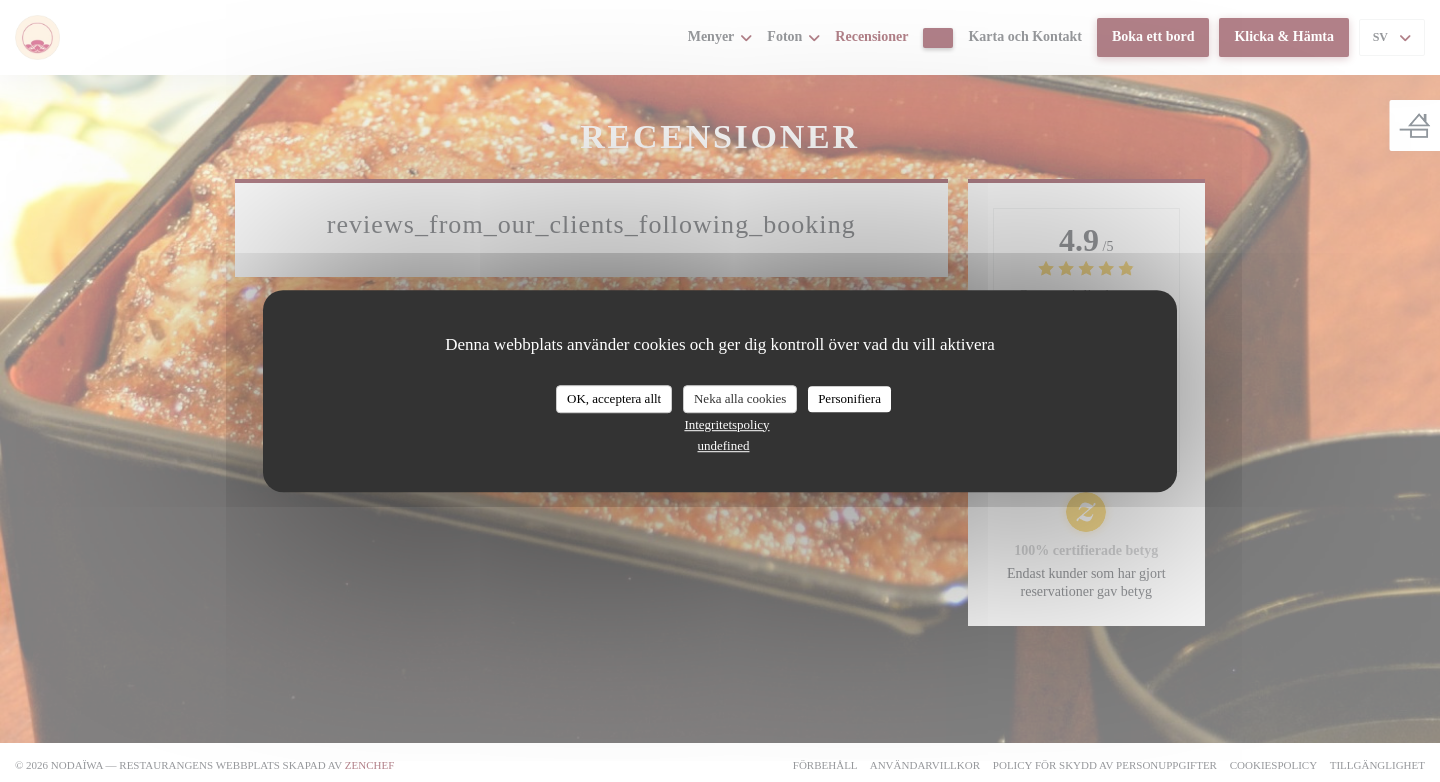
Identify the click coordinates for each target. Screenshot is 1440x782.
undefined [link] (724, 445)
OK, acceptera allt (614, 398)
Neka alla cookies (740, 398)
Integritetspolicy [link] (726, 424)
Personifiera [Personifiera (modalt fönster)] (849, 398)
